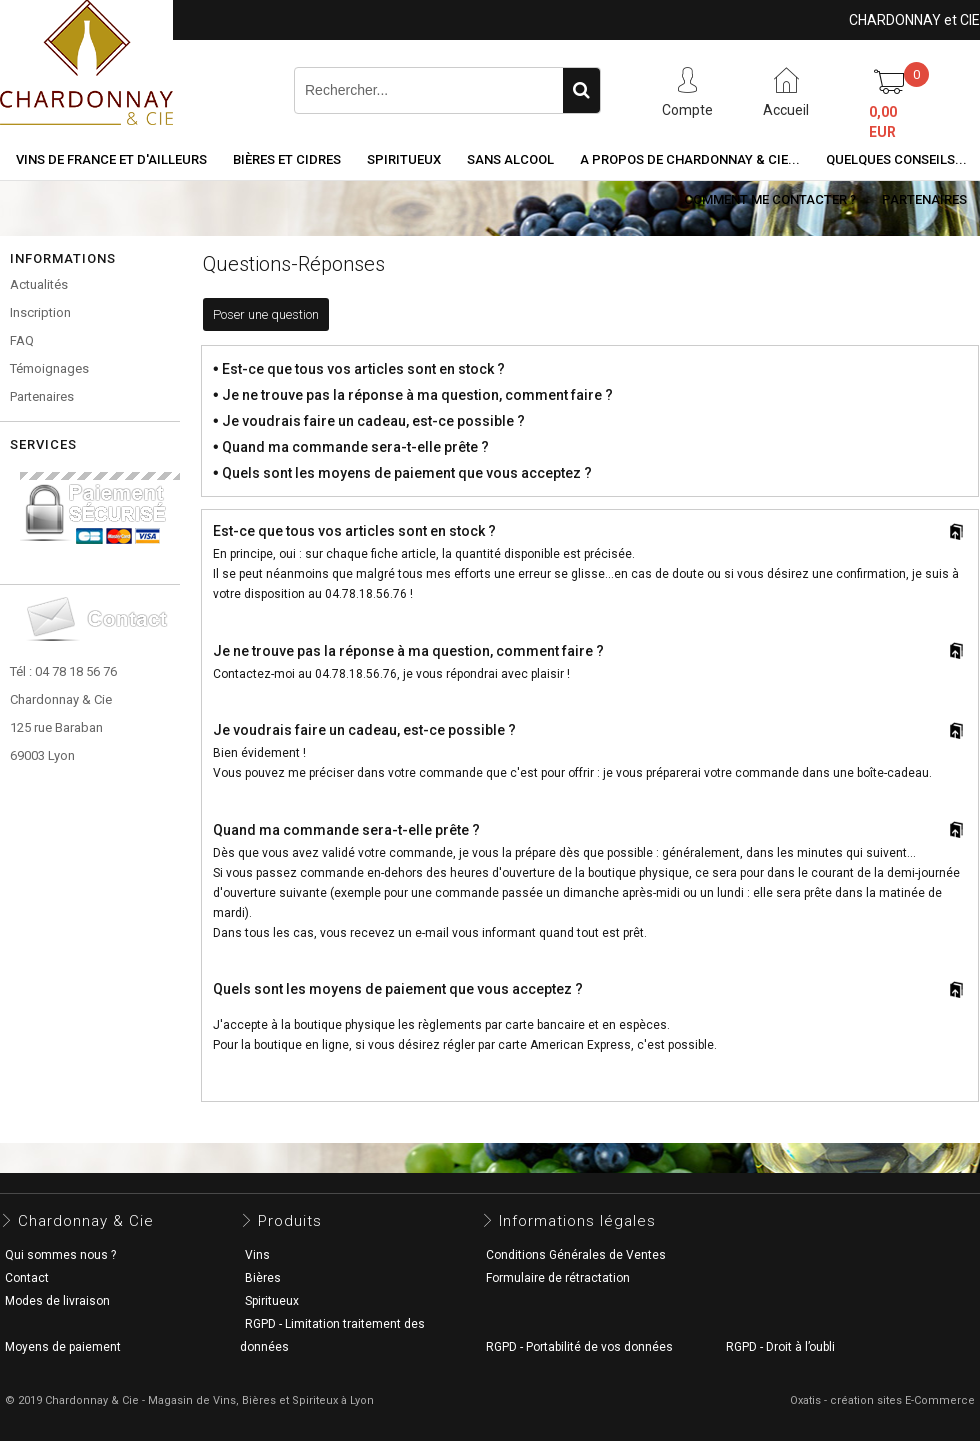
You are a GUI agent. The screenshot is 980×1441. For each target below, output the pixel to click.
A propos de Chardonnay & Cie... (690, 159)
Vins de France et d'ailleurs (111, 159)
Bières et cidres (287, 159)
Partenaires (924, 199)
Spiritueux (404, 159)
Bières (263, 1278)
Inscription (40, 312)
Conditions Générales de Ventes (576, 1255)
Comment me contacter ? (770, 199)
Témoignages (49, 368)
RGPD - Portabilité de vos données (579, 1347)
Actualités (39, 284)
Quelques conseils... (896, 159)
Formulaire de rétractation (558, 1278)
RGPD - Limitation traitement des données (332, 1335)
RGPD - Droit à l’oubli (780, 1347)
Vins (257, 1255)
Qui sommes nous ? (60, 1255)
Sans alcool (510, 159)
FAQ (22, 340)
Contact (27, 1278)
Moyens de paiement (63, 1347)
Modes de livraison (57, 1301)
